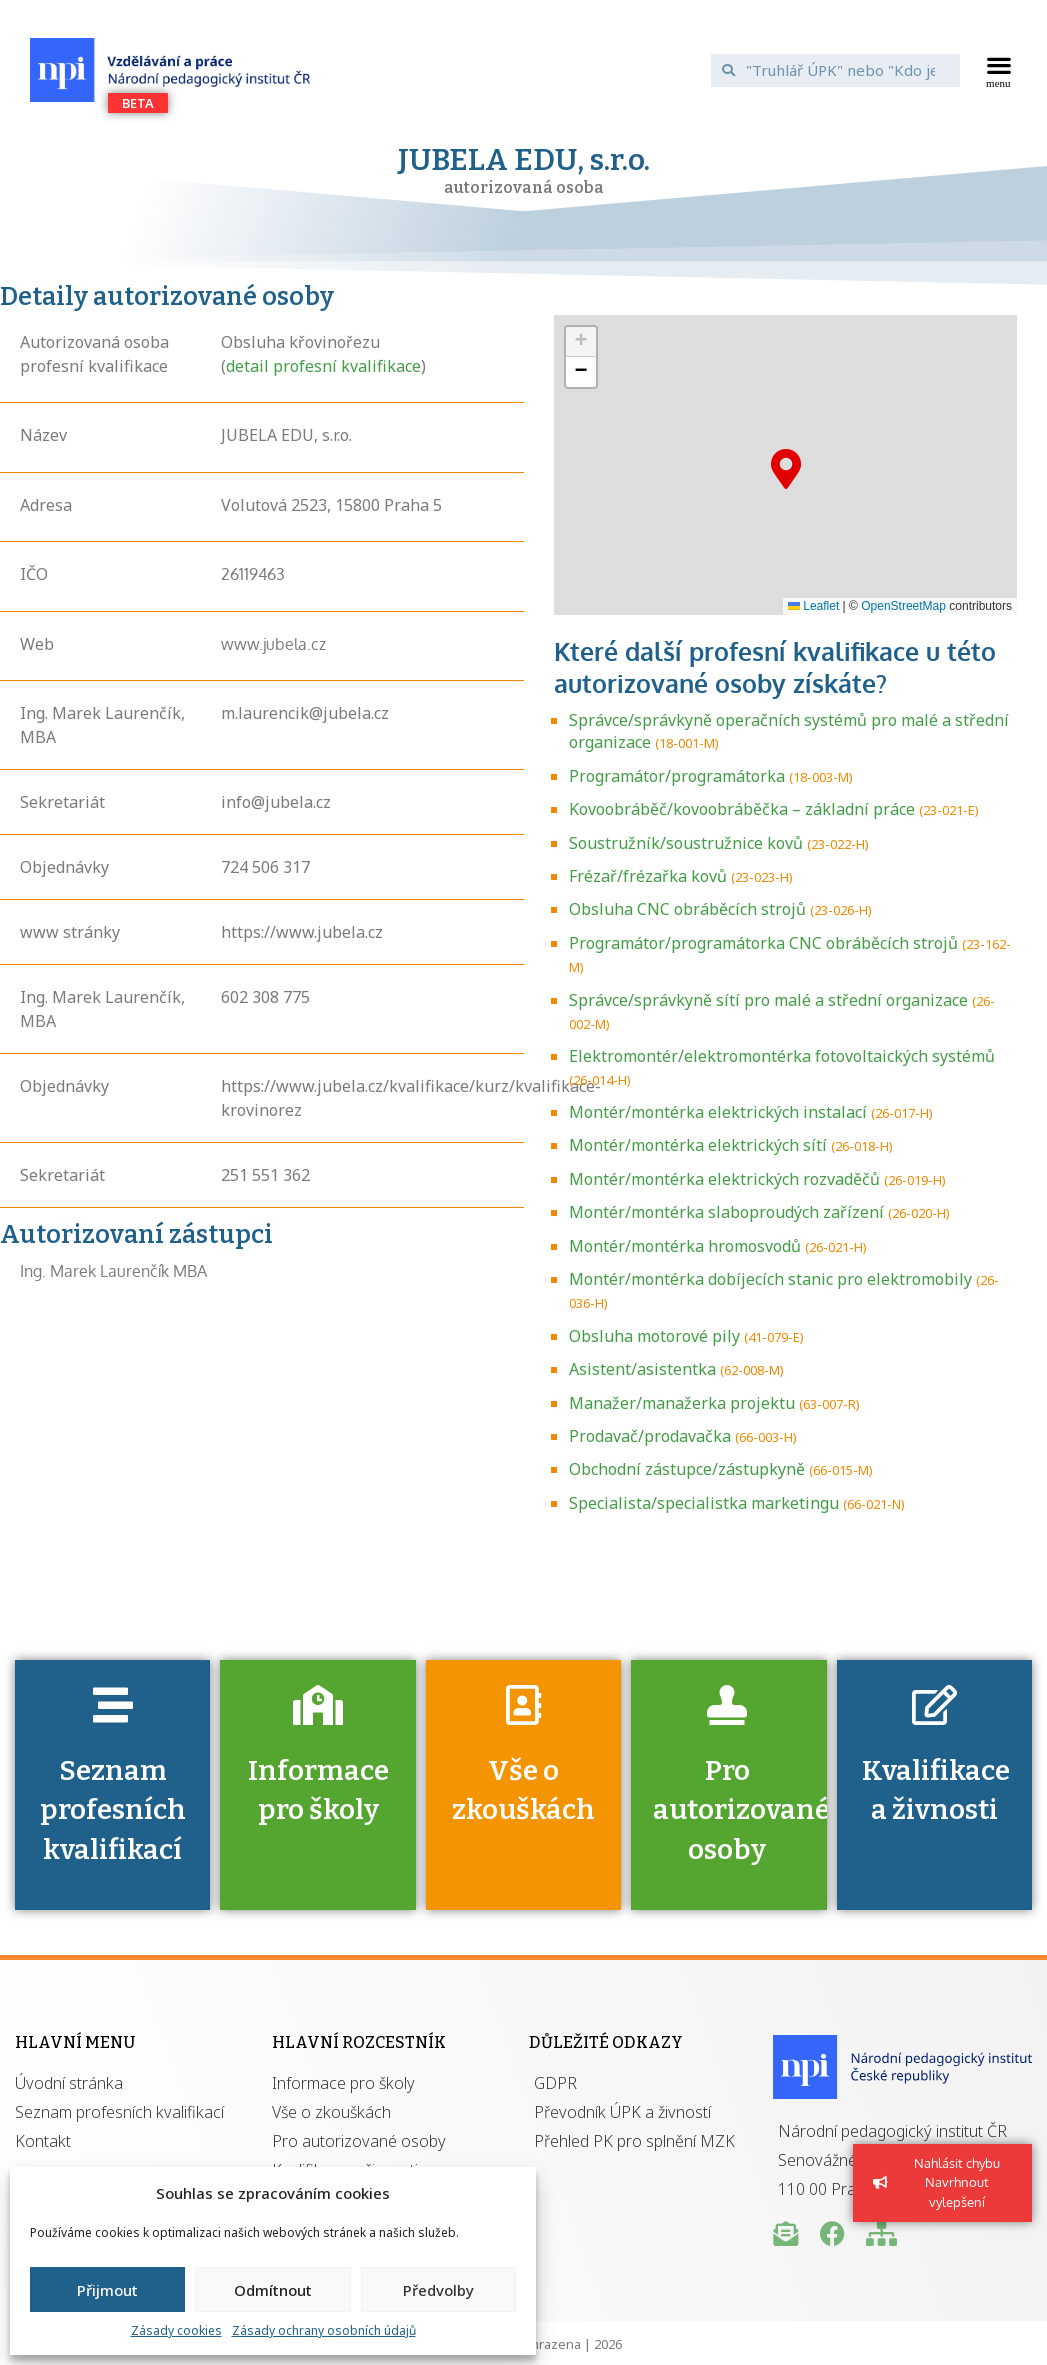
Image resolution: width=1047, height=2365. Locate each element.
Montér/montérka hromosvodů (685, 1246)
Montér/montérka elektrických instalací (718, 1112)
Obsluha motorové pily (654, 1336)
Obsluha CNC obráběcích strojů (687, 909)
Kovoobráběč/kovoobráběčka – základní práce (742, 809)
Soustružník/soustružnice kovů (686, 843)
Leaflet (813, 606)
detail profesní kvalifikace (323, 366)
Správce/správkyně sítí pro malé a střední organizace (768, 1000)
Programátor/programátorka (677, 776)
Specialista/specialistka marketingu (704, 1503)
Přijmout (107, 2290)
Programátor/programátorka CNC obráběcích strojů (763, 943)
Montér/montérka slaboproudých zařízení (726, 1212)
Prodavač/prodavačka (650, 1436)
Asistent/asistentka (642, 1369)
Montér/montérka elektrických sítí (698, 1145)
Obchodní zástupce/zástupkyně (687, 1469)
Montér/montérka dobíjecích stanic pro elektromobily (770, 1279)
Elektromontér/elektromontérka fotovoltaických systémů (782, 1056)
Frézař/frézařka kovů (648, 876)
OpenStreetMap (903, 606)
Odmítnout (273, 2290)
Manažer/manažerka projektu (682, 1403)
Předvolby (438, 2290)
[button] (999, 70)
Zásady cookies (176, 2330)
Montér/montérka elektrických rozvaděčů (724, 1179)
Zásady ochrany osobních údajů (324, 2330)
